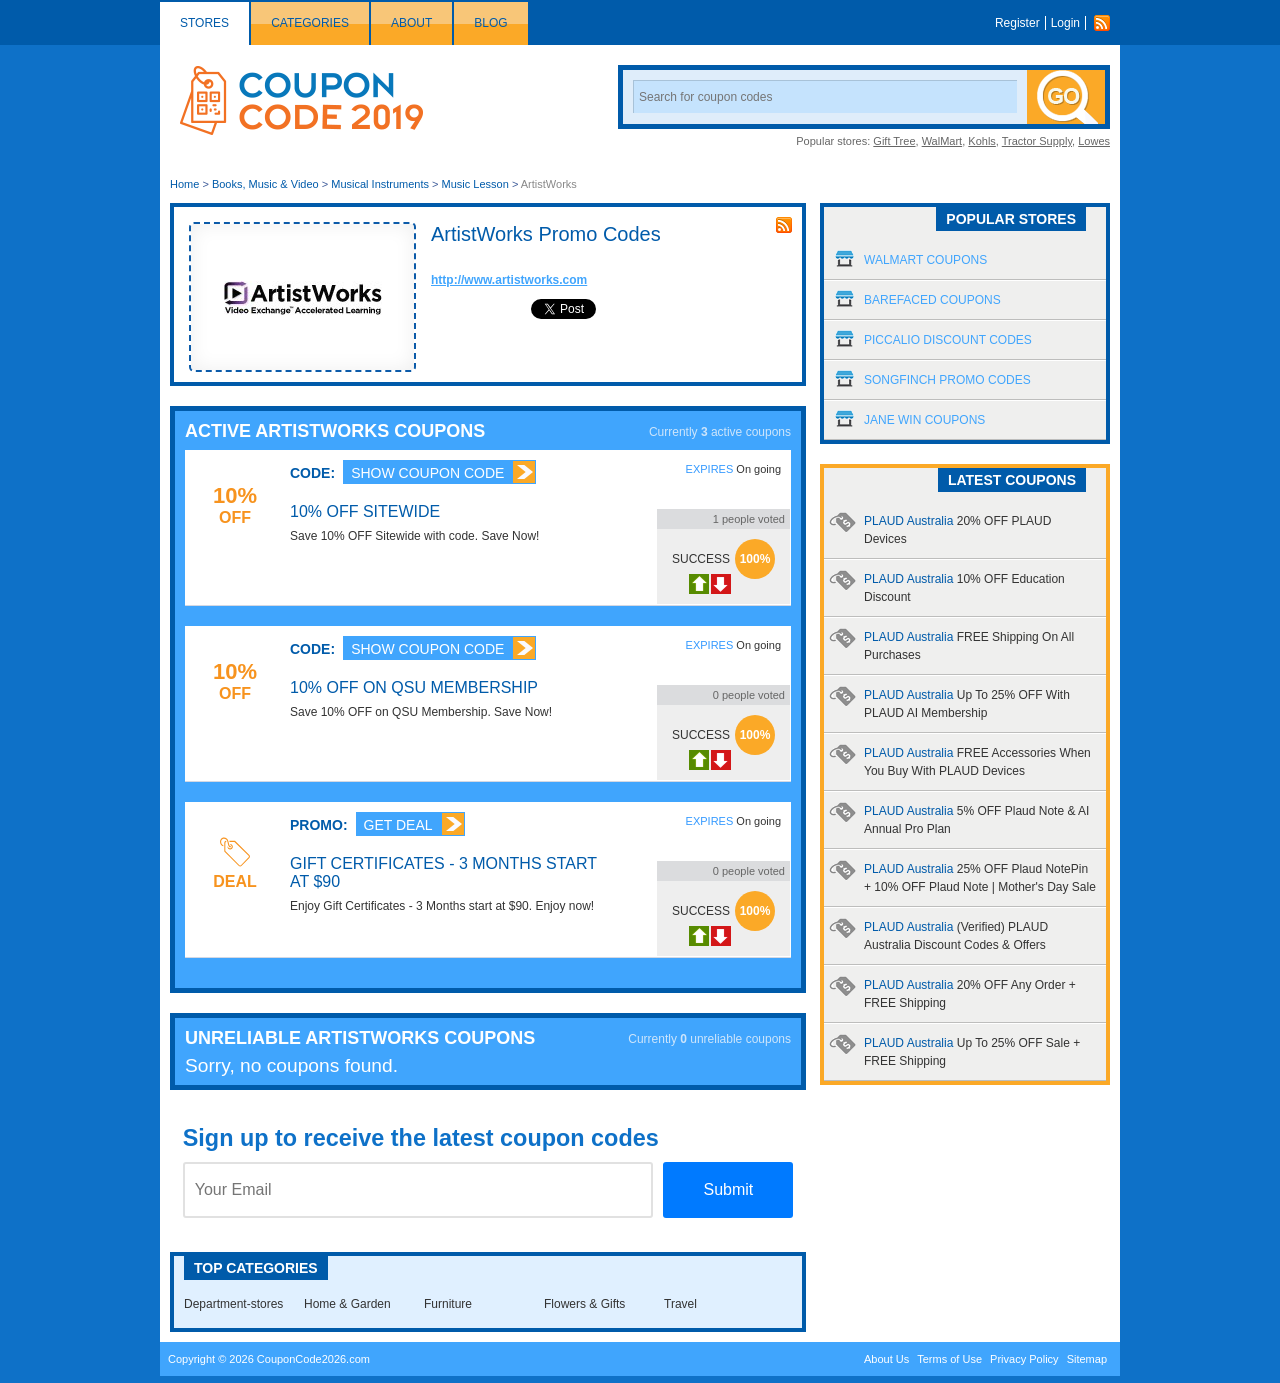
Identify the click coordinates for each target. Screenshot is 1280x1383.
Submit (728, 1189)
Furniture (448, 1304)
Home (184, 184)
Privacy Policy (1024, 1359)
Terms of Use (949, 1359)
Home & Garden (347, 1304)
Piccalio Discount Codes (948, 340)
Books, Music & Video (265, 184)
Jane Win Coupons (924, 420)
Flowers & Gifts (584, 1304)
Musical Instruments (380, 184)
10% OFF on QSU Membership (414, 687)
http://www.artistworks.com (509, 280)
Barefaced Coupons (932, 300)
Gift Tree (894, 141)
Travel (680, 1304)
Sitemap (1087, 1359)
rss (784, 225)
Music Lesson (477, 184)
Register (1017, 23)
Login (1065, 23)
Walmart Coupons (925, 260)
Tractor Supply (1037, 141)
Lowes (1094, 141)
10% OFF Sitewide (365, 511)
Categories (310, 23)
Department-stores (233, 1304)
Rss (1107, 23)
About (411, 23)
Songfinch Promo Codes (947, 380)
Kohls (982, 141)
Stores (204, 23)
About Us (886, 1359)
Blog (490, 23)
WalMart (942, 141)
